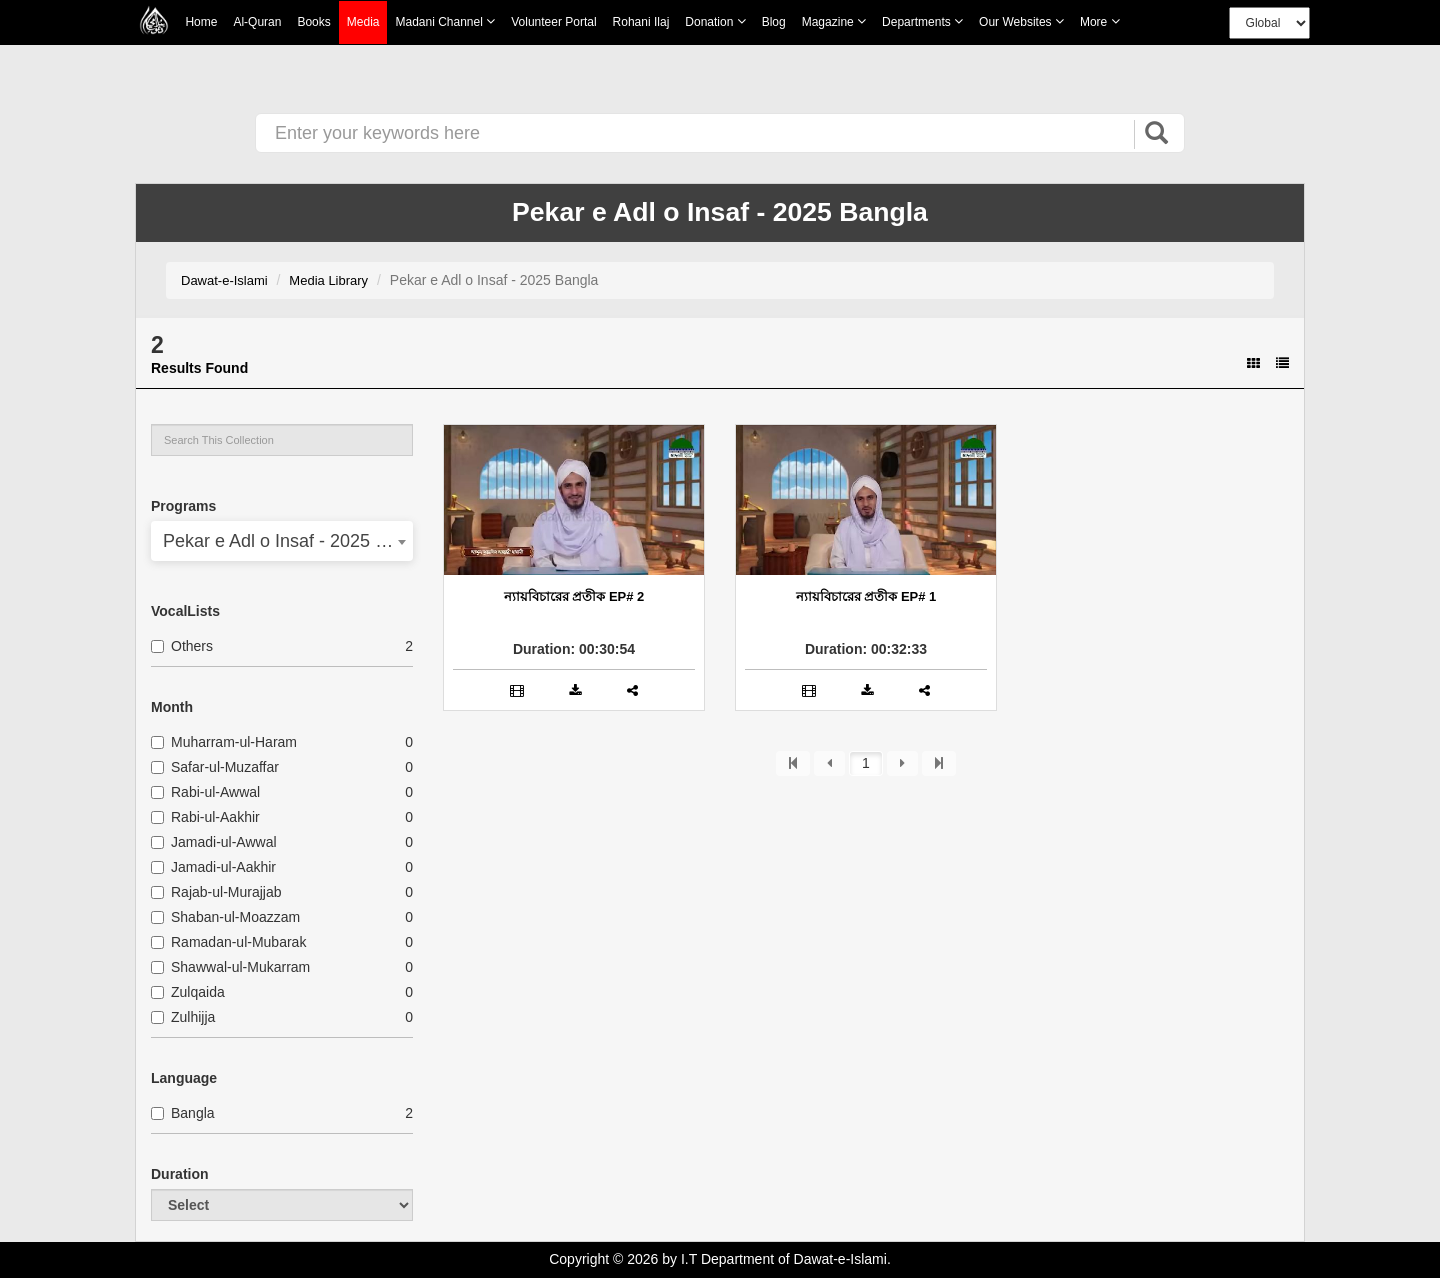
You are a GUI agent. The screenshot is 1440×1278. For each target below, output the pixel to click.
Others (182, 646)
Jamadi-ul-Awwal (214, 842)
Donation (715, 21)
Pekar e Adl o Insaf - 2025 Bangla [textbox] (282, 541)
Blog (774, 22)
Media (363, 22)
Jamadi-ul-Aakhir (213, 867)
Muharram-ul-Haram (224, 742)
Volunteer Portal (553, 22)
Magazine (834, 21)
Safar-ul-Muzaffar (215, 767)
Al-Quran (257, 22)
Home (201, 22)
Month (172, 707)
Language (184, 1078)
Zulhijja (183, 1017)
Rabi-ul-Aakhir (205, 817)
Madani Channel (445, 21)
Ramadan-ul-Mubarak (228, 942)
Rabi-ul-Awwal (205, 792)
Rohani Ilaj (641, 22)
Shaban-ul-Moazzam (225, 917)
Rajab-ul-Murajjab (216, 892)
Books (313, 22)
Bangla (183, 1113)
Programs (183, 506)
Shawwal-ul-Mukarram (230, 967)
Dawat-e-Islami (224, 280)
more (1100, 21)
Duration (180, 1174)
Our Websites (1021, 21)
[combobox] (282, 541)
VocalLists (185, 611)
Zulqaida (188, 992)
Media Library (328, 280)
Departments (922, 21)
